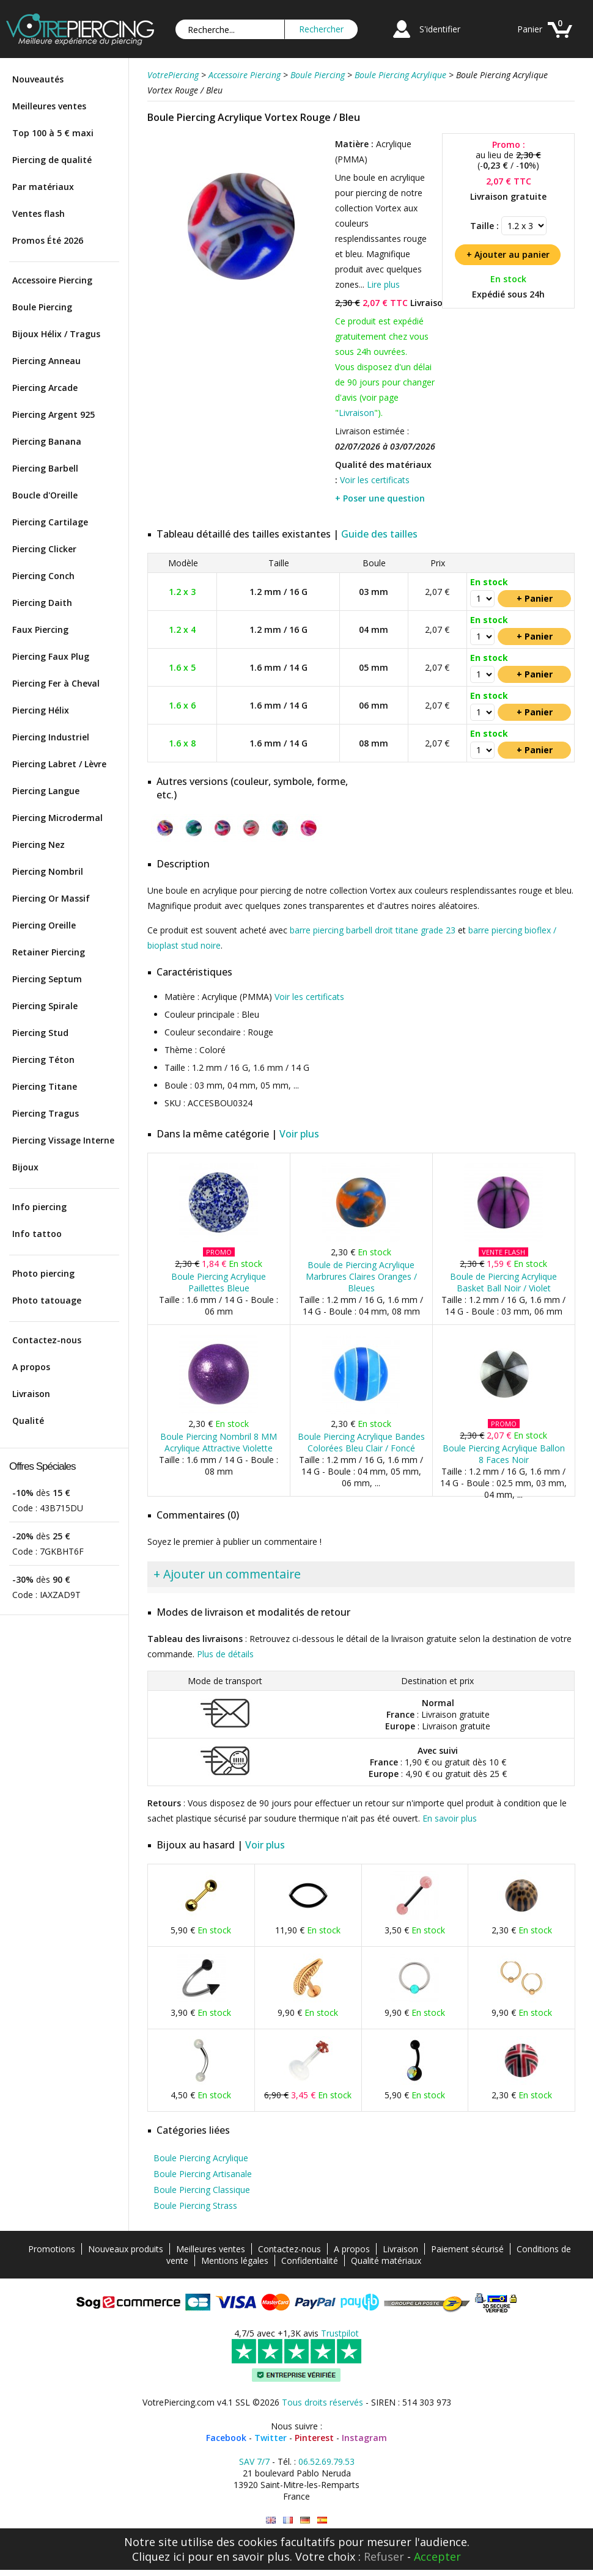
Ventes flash (38, 213)
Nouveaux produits (125, 2249)
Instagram (364, 2437)
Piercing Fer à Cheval (56, 683)
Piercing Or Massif (51, 898)
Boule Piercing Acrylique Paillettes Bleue (218, 1282)
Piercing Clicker (44, 549)
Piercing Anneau (46, 361)
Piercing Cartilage (50, 522)
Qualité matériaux (386, 2260)
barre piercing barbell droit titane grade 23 (372, 930)
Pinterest (314, 2437)
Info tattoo (37, 1233)
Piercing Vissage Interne (63, 1140)
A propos (31, 1367)
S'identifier (439, 29)
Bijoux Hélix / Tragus (56, 334)
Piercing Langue (45, 791)
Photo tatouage (46, 1300)
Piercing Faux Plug (50, 656)
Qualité (28, 1420)
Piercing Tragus (45, 1113)
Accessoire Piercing (52, 280)
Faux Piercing (40, 629)
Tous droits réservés (322, 2402)
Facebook (226, 2437)
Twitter (270, 2437)
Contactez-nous (46, 1340)
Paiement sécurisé (467, 2249)
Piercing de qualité (52, 160)
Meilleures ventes (49, 106)
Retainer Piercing (48, 952)
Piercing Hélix (40, 710)
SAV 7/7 (254, 2461)
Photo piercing (43, 1273)
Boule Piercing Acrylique (200, 2158)
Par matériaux (43, 186)
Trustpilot (340, 2333)
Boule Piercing (42, 307)
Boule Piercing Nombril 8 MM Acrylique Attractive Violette (218, 1442)
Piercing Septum (47, 979)
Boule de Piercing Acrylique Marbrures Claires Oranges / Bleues (361, 1276)
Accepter (437, 2556)
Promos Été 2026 (47, 240)
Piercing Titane (44, 1086)
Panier (529, 29)
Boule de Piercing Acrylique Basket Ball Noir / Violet (503, 1282)
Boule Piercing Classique (201, 2189)
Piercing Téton (43, 1059)
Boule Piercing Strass (195, 2205)
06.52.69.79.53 (326, 2461)
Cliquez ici (158, 2556)
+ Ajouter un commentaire (227, 1574)
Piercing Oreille (44, 925)
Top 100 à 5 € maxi (53, 133)
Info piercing (39, 1207)
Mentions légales (234, 2260)
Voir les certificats (375, 480)
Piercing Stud (40, 1032)
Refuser (384, 2556)
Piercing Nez (38, 844)
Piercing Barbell (45, 468)
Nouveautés (38, 79)
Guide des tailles (379, 534)
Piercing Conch (43, 576)
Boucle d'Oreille (45, 495)
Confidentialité (309, 2260)
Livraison (31, 1393)
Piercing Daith (42, 602)
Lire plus (383, 284)
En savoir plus (449, 1818)
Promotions (51, 2249)
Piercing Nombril (47, 871)
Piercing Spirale (45, 1006)
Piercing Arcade (45, 387)
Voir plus (299, 1133)
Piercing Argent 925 (53, 414)
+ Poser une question (380, 498)
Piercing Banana (46, 441)
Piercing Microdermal (57, 817)
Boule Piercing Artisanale (202, 2174)
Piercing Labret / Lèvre (59, 764)
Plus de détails (225, 1654)
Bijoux (25, 1167)
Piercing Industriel (50, 737)
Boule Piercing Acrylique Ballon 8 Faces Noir (504, 1453)
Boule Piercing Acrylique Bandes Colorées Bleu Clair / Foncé (361, 1442)
